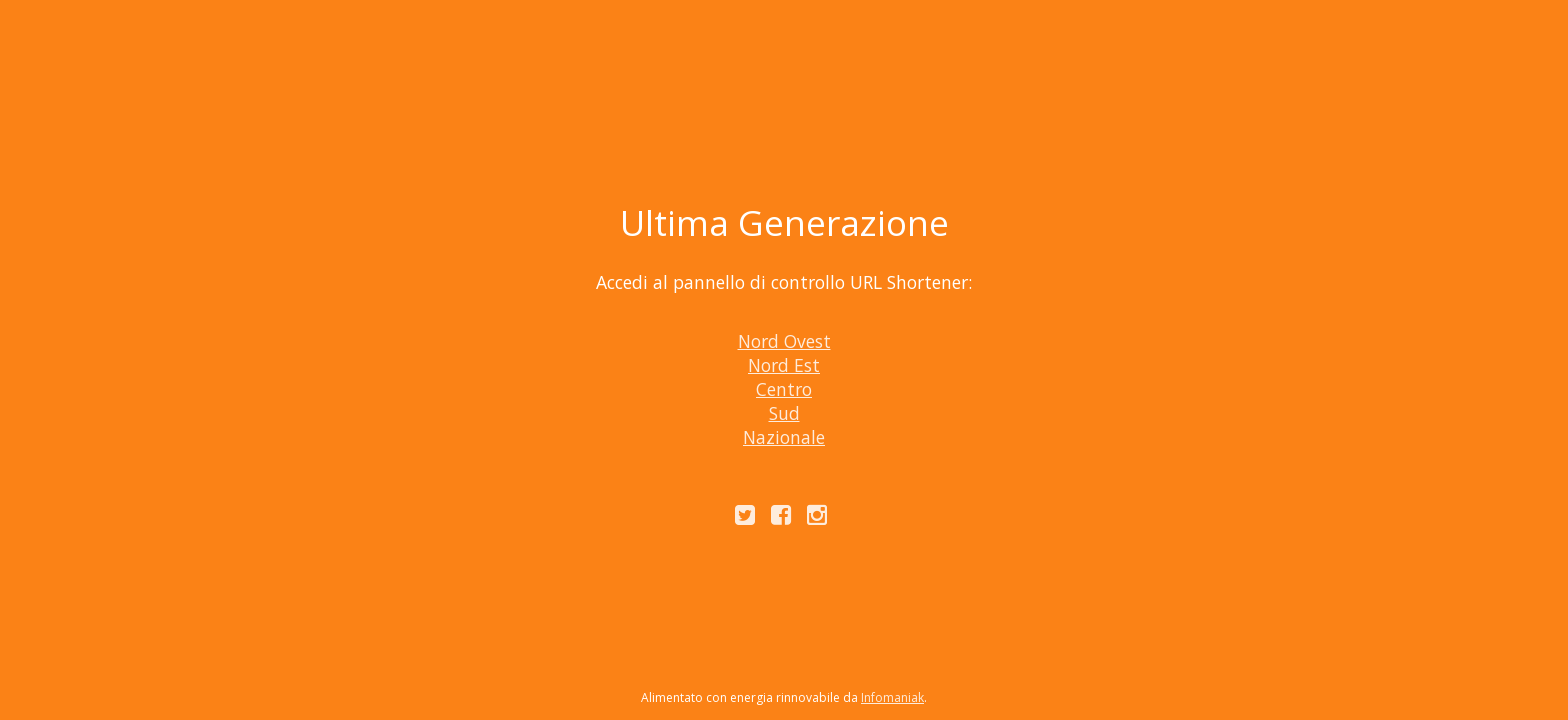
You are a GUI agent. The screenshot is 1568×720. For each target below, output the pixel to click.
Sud (784, 413)
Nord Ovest (784, 341)
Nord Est (784, 365)
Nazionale (784, 437)
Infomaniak (892, 697)
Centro (784, 389)
